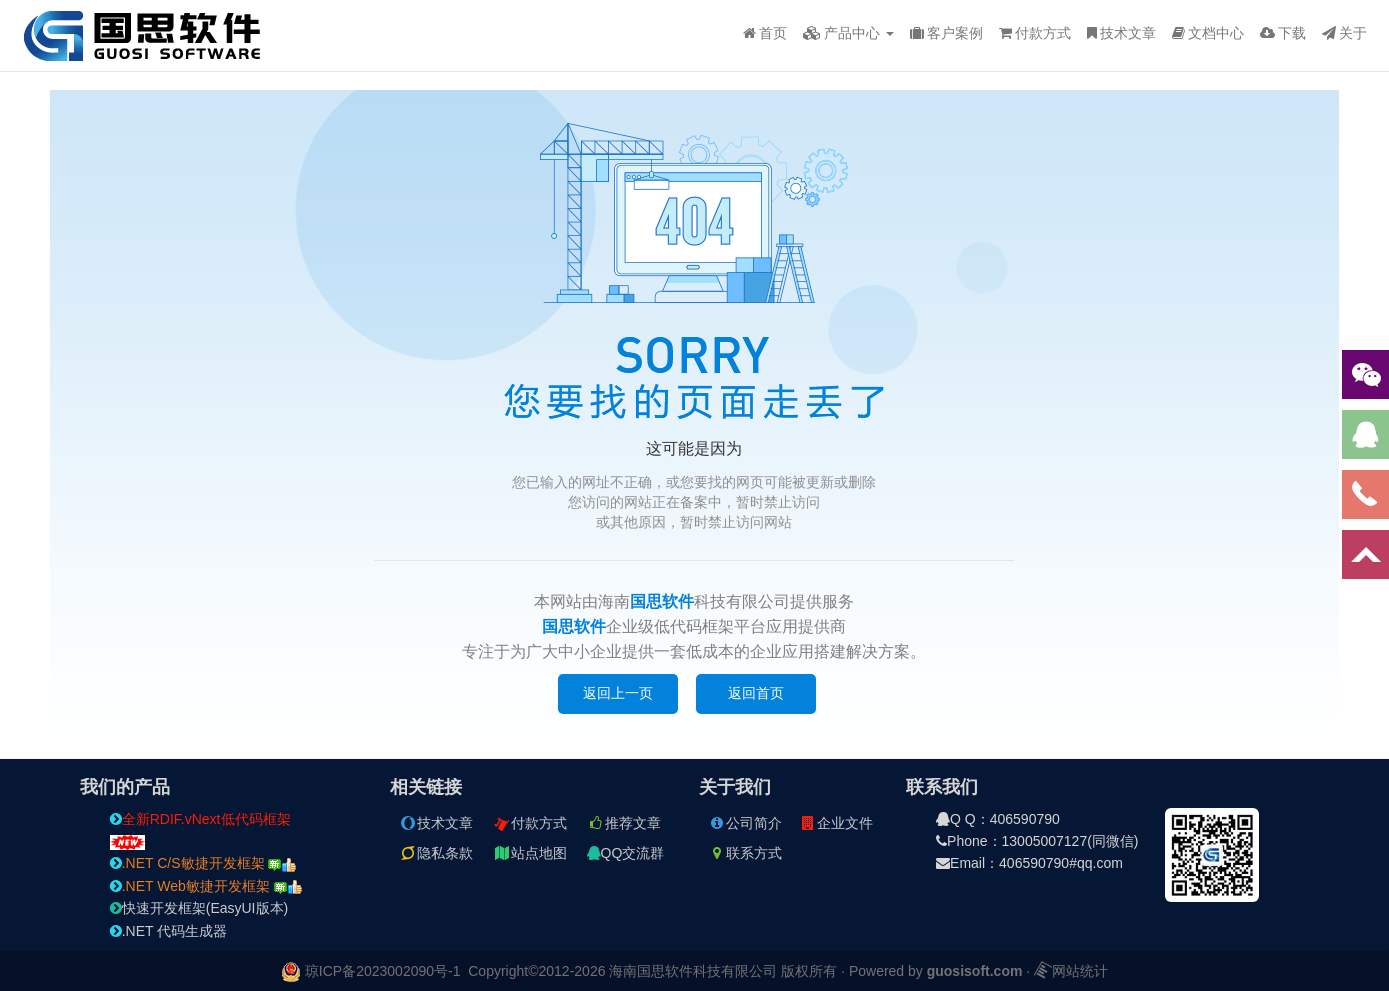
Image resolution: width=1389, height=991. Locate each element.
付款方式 (1035, 33)
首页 (765, 33)
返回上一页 (618, 693)
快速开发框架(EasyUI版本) (199, 908)
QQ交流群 (626, 853)
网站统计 (1071, 971)
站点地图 (530, 853)
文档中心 (1208, 33)
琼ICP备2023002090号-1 (383, 971)
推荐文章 (624, 823)
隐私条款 (436, 853)
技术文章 (1121, 33)
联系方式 (745, 853)
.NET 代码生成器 (169, 931)
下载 (1283, 33)
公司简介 (745, 823)
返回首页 (756, 693)
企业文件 (836, 823)
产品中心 (848, 33)
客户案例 (946, 33)
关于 (1344, 33)
